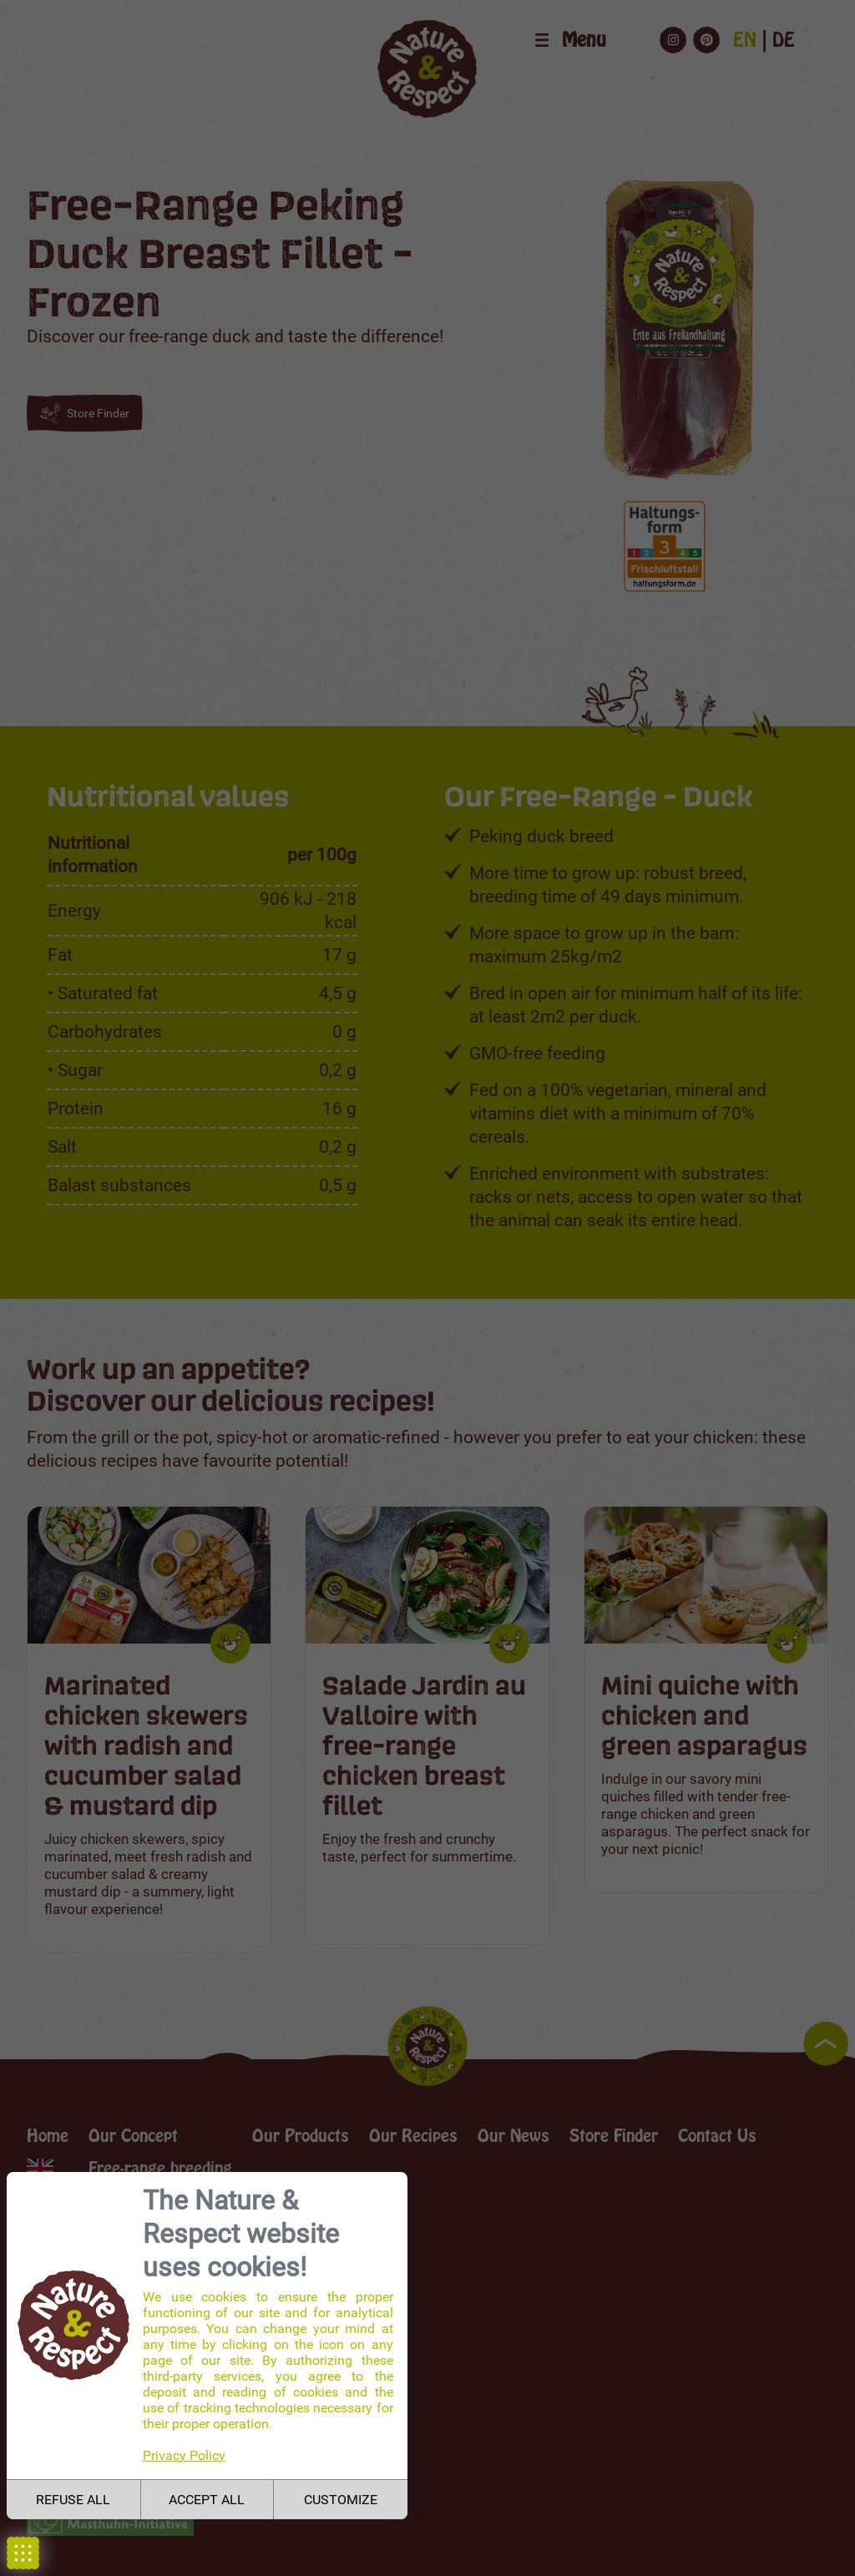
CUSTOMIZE (340, 2500)
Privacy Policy (184, 2455)
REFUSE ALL (73, 2500)
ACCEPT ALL (207, 2500)
